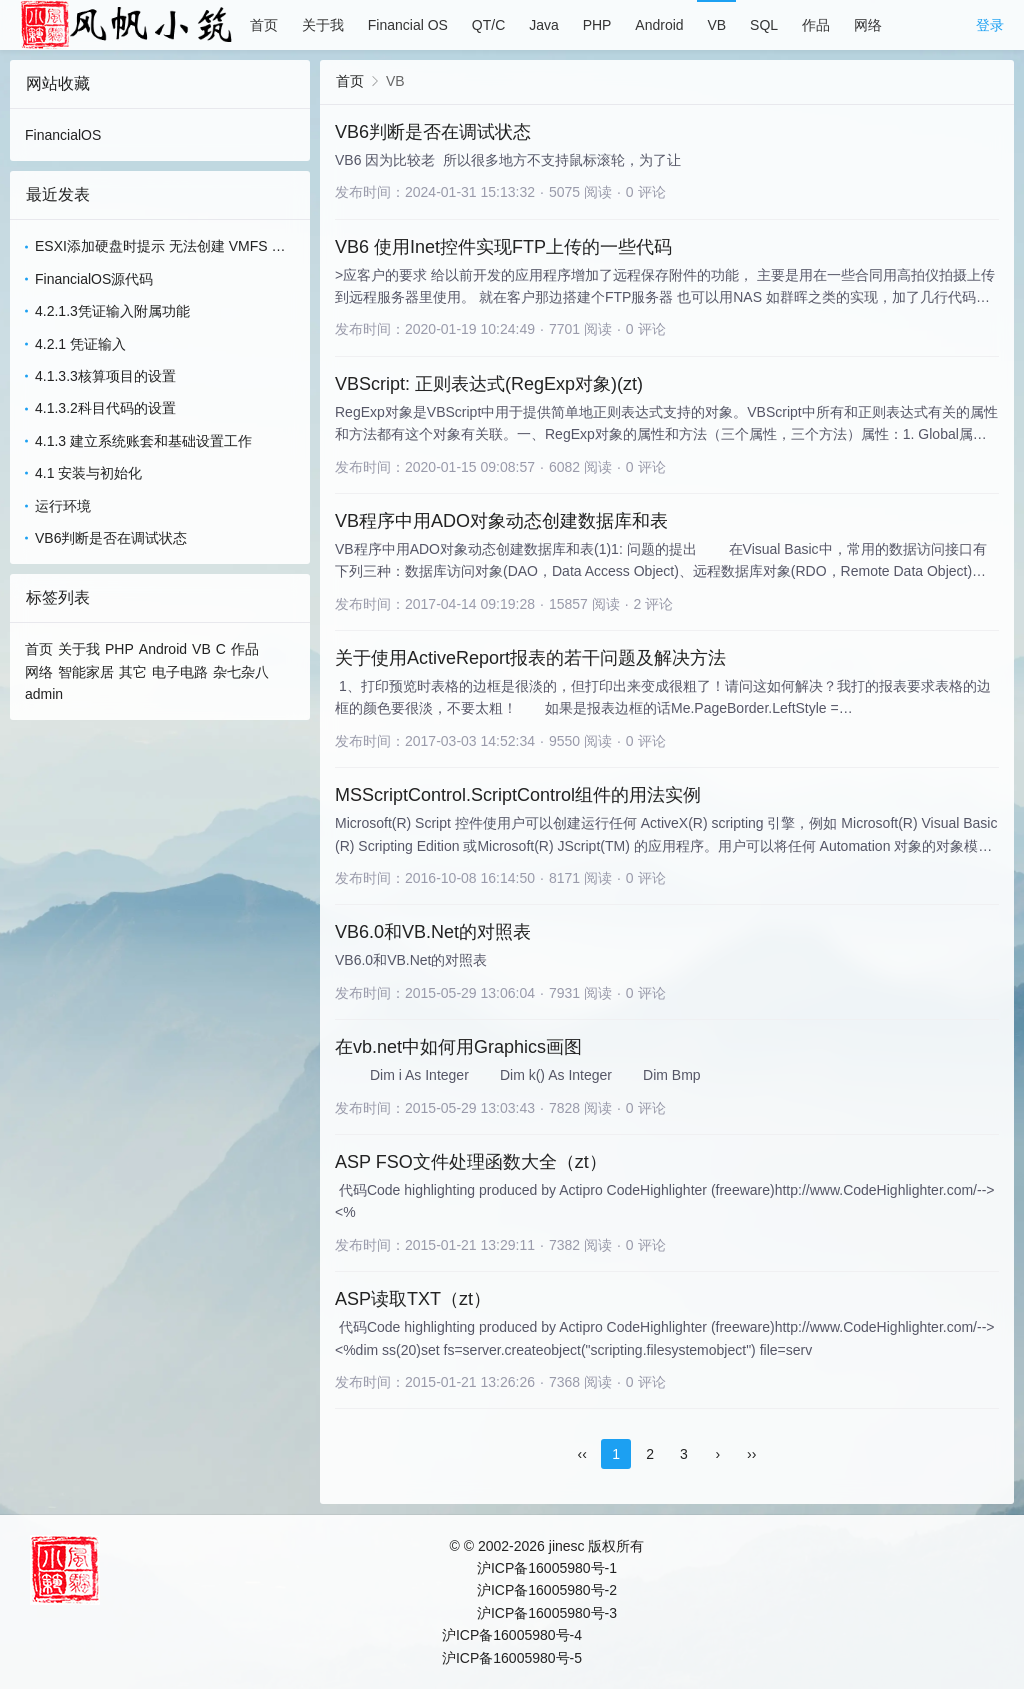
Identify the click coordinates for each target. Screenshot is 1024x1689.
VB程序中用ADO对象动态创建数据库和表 (501, 521)
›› (751, 1454)
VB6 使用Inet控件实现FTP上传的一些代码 (503, 247)
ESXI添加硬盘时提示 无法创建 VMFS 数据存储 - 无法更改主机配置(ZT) (160, 247)
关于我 (323, 25)
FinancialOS (63, 135)
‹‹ (582, 1454)
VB (716, 25)
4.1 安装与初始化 (88, 473)
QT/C (488, 25)
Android (659, 25)
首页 (264, 25)
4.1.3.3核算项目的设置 (105, 376)
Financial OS (408, 25)
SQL (764, 25)
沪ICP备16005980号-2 (547, 1590)
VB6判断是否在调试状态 (111, 538)
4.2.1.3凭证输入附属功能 (112, 311)
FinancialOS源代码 (94, 279)
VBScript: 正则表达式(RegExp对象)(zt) (489, 384)
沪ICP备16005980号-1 (547, 1568)
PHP (597, 25)
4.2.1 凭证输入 (80, 344)
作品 (816, 25)
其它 (133, 672)
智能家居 (86, 672)
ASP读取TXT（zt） (413, 1299)
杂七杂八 (241, 672)
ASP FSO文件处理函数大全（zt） (471, 1162)
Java (544, 25)
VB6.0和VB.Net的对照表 (433, 932)
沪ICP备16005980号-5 (512, 1658)
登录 (990, 25)
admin (44, 694)
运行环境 (63, 506)
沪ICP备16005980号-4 (512, 1635)
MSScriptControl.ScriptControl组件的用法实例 (518, 795)
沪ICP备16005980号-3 (547, 1613)
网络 (868, 25)
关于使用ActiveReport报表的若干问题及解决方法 (530, 658)
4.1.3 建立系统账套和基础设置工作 (143, 441)
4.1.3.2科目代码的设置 (105, 408)
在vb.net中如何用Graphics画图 (458, 1047)
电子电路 (180, 672)
